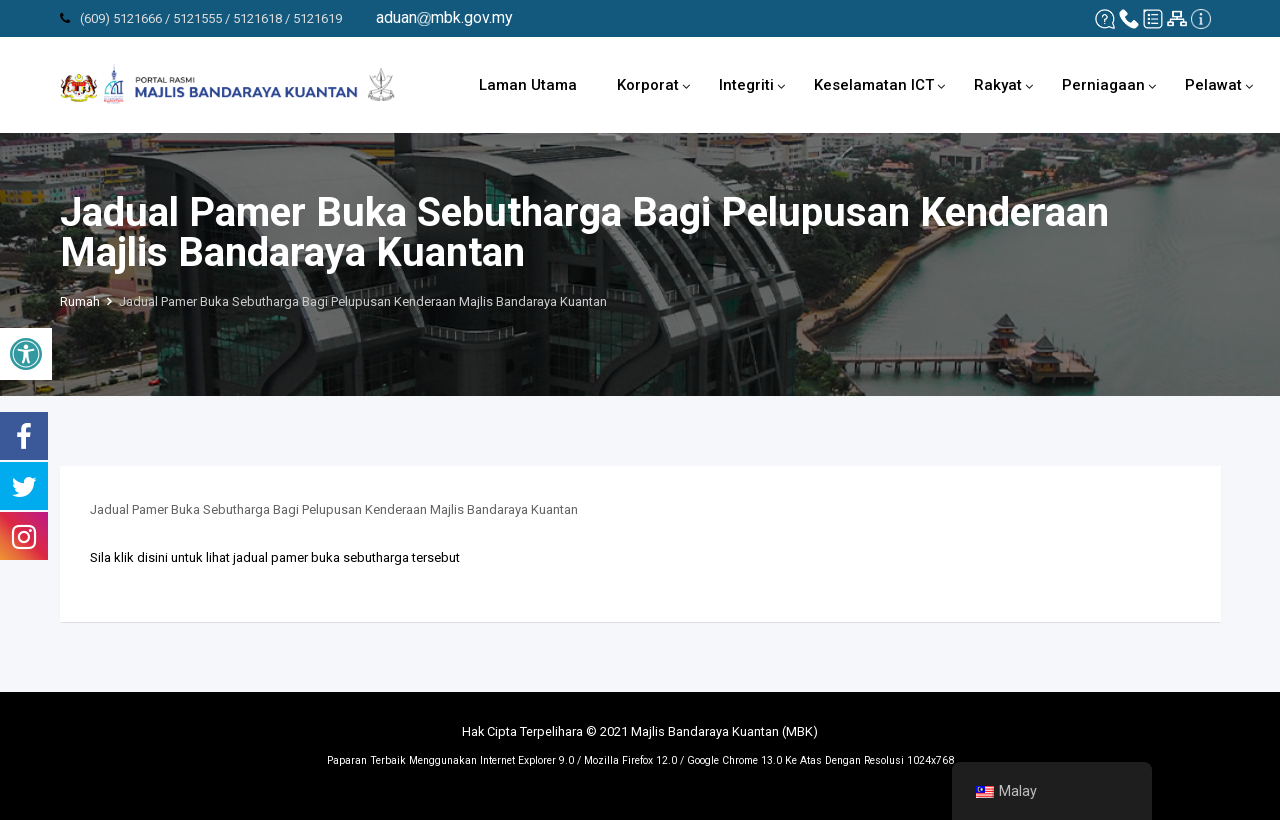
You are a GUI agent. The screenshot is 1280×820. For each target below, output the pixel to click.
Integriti (746, 85)
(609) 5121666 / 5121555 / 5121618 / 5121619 (211, 18)
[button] (26, 354)
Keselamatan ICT (874, 85)
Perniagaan (1103, 85)
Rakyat (998, 85)
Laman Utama (528, 85)
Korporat (648, 85)
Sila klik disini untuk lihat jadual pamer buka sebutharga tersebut (275, 557)
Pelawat (1213, 85)
